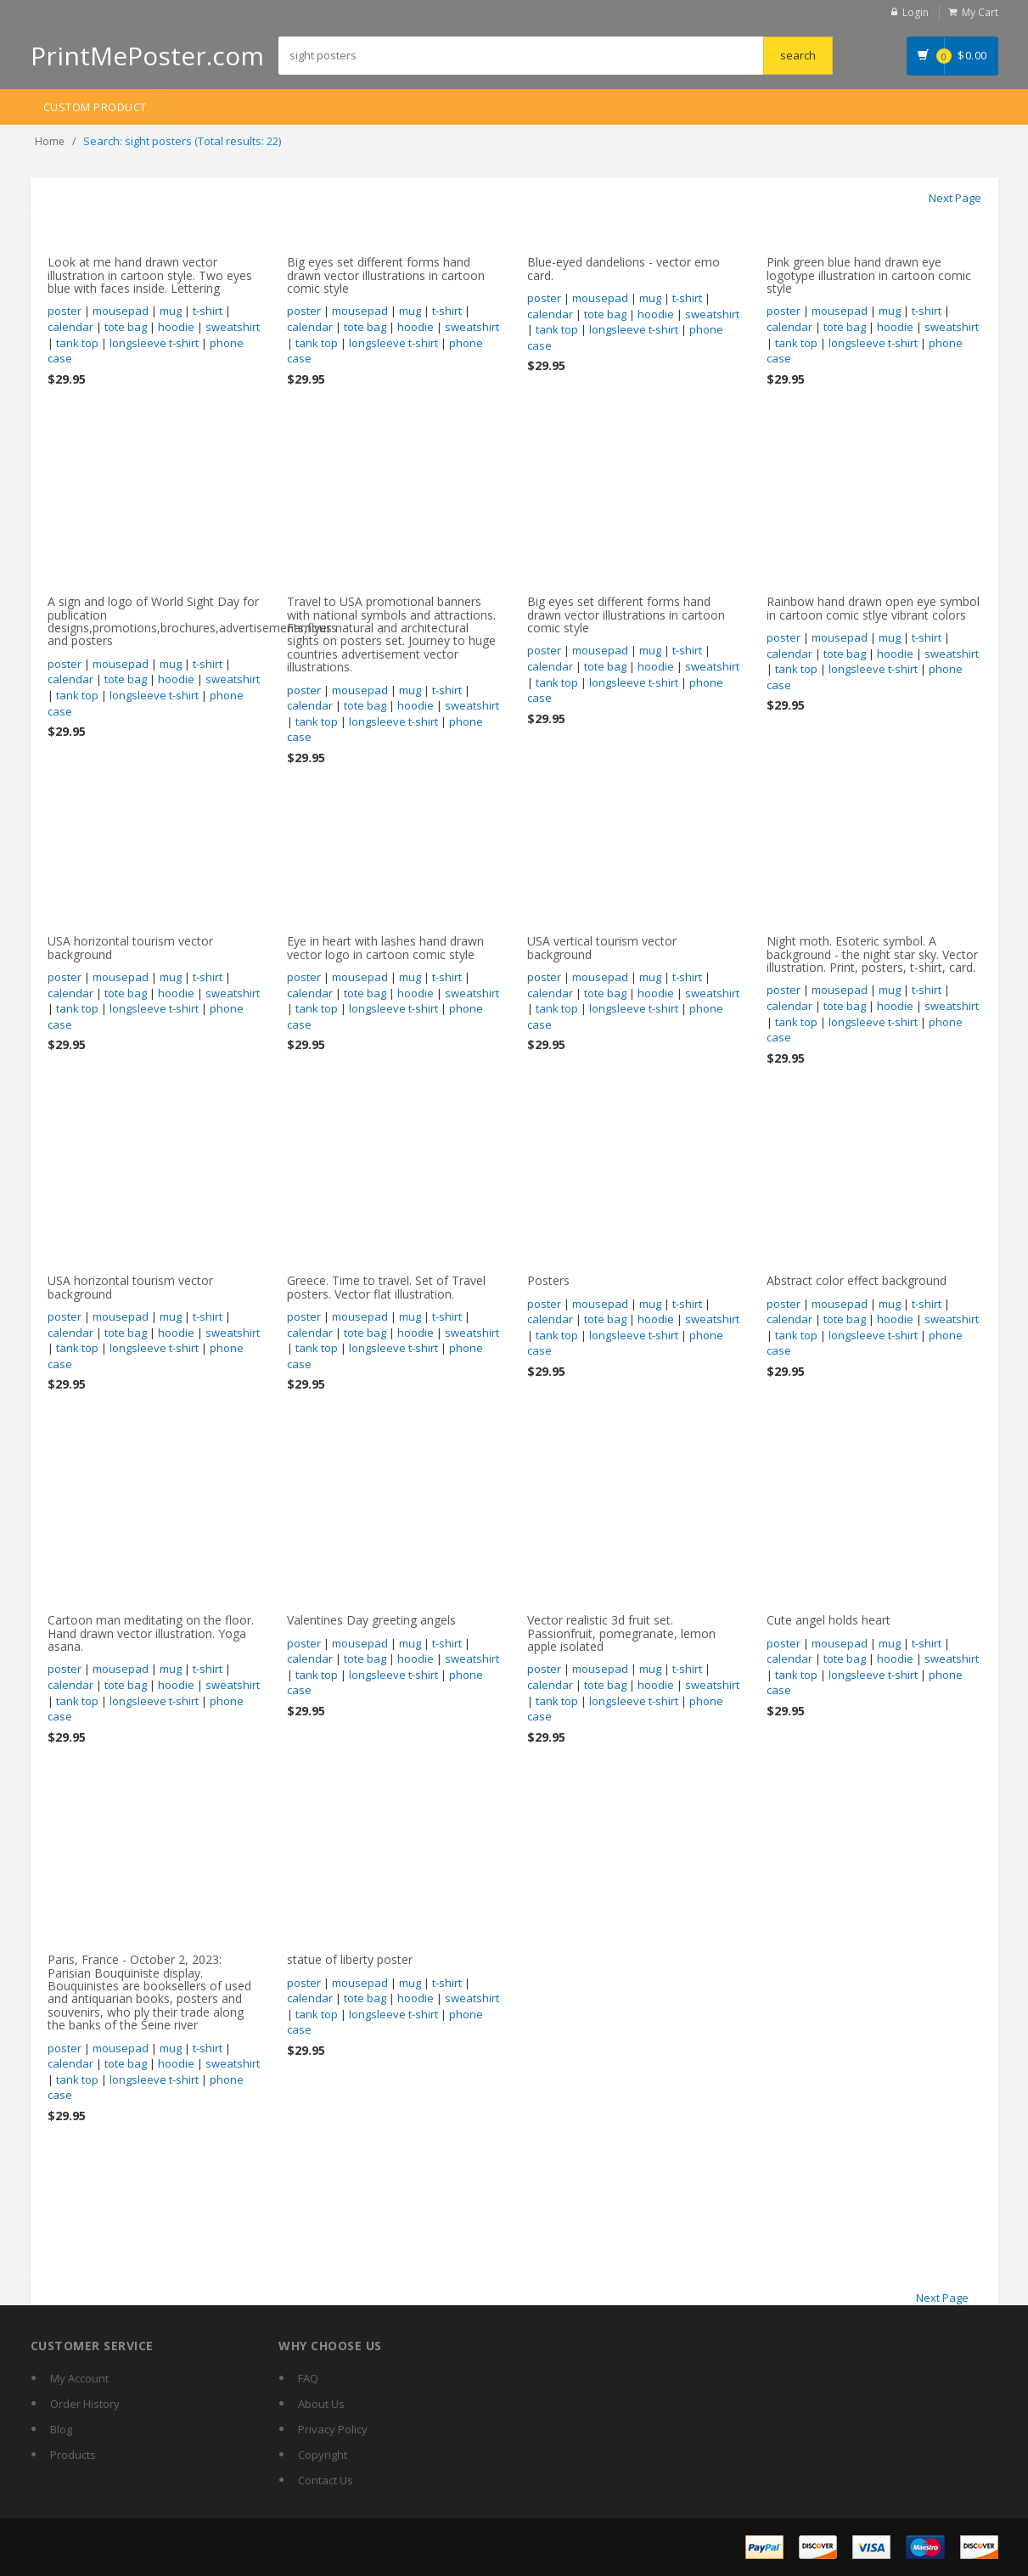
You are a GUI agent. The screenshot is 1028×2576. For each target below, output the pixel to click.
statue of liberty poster (350, 1959)
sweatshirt (232, 326)
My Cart (980, 12)
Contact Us (325, 2480)
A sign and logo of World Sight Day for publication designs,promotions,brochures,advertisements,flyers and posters (192, 620)
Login (915, 12)
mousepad (121, 310)
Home (50, 141)
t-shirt (207, 310)
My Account (79, 2378)
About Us (321, 2403)
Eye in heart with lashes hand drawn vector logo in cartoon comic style (385, 947)
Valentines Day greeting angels (371, 1620)
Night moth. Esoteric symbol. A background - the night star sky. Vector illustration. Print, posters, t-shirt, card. (872, 954)
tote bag (125, 326)
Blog (61, 2429)
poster (64, 310)
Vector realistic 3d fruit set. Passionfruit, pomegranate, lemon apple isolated (621, 1633)
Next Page (955, 197)
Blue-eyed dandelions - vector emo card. (623, 268)
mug (171, 310)
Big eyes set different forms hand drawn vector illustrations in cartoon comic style (386, 275)
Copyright (322, 2454)
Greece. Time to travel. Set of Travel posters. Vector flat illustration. (386, 1286)
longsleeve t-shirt (154, 343)
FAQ (308, 2378)
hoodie (176, 326)
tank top (77, 343)
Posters (548, 1280)
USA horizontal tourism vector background (130, 947)
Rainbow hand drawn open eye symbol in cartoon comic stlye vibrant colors (873, 607)
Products (73, 2454)
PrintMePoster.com (147, 55)
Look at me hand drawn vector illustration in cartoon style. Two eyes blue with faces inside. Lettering (150, 275)
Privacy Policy (333, 2429)
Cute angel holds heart (828, 1620)
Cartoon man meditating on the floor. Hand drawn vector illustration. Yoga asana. (151, 1633)
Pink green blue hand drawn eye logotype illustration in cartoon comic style (869, 275)
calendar (70, 326)
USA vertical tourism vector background (602, 947)
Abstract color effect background (857, 1280)
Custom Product (95, 107)
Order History (85, 2403)
